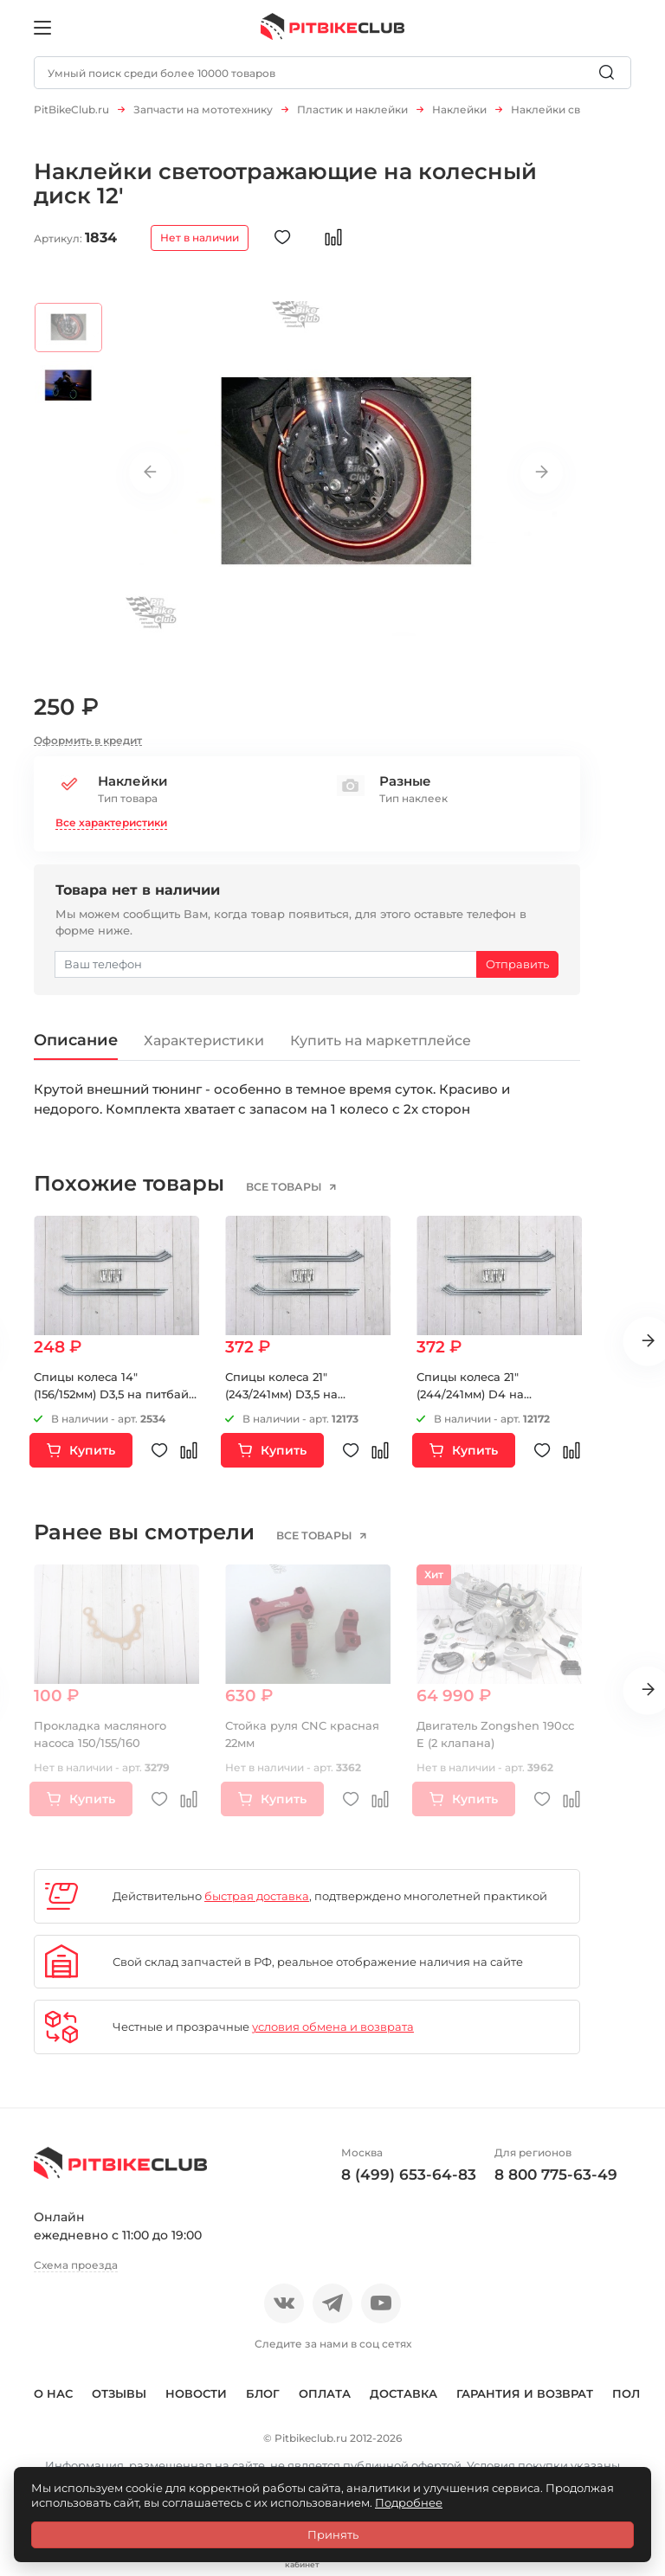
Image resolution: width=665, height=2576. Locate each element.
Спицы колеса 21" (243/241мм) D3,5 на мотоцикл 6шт (281, 1403)
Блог (263, 2402)
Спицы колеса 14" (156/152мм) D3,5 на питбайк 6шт (115, 1403)
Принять (332, 2534)
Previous (150, 481)
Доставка (403, 2402)
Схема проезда (76, 2273)
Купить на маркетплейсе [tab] (382, 1049)
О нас (53, 2402)
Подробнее (408, 2502)
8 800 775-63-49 (555, 2183)
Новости (196, 2402)
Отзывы (119, 2402)
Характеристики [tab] (205, 1049)
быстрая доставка (256, 1904)
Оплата (325, 2402)
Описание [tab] (76, 1047)
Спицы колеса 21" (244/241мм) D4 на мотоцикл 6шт (470, 1403)
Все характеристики (111, 831)
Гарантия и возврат (524, 2402)
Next (541, 481)
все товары (285, 1196)
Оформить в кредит (88, 748)
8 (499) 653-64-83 (408, 2183)
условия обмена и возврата (333, 2036)
